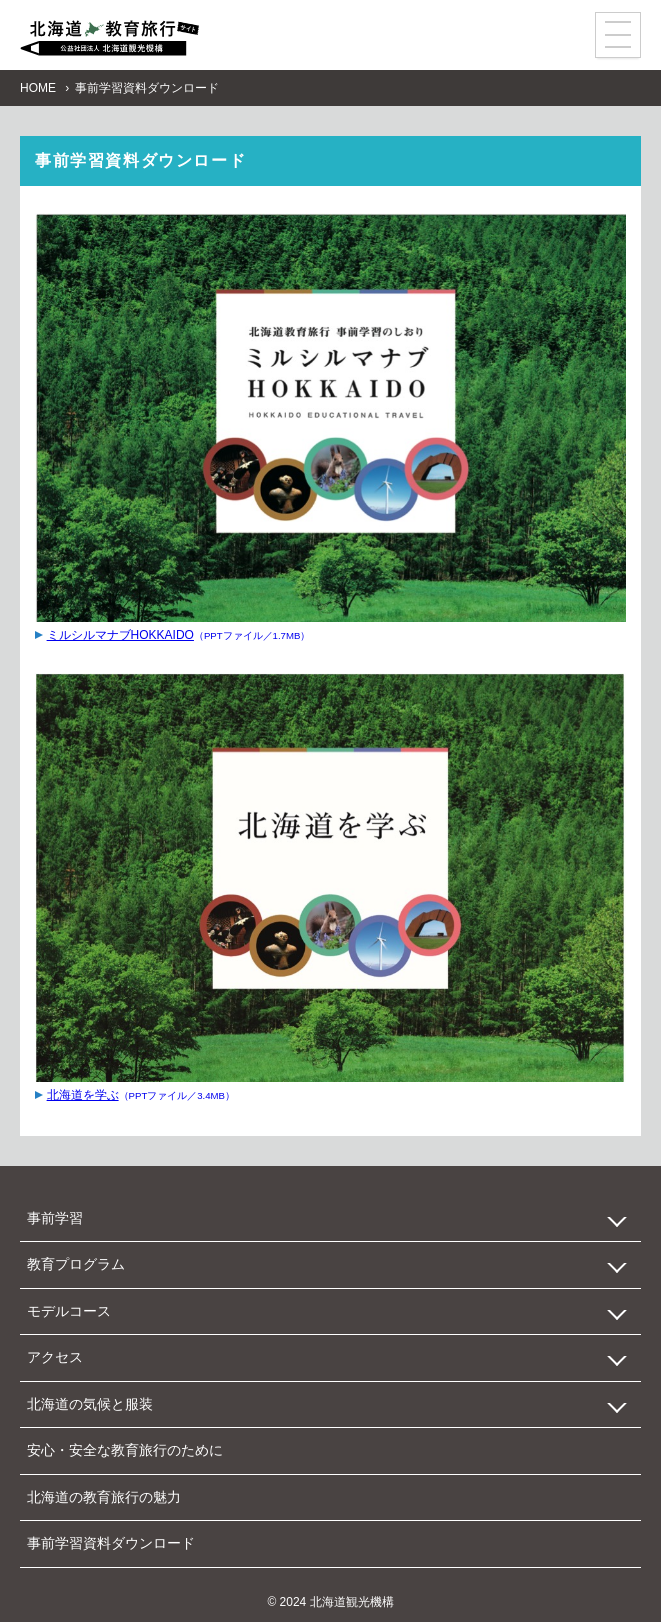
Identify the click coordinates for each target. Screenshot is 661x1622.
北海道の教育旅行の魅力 (104, 1497)
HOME (38, 88)
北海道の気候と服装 (90, 1404)
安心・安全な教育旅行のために (125, 1450)
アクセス (55, 1357)
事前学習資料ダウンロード (111, 1543)
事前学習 (55, 1218)
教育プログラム (76, 1264)
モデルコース (69, 1311)
